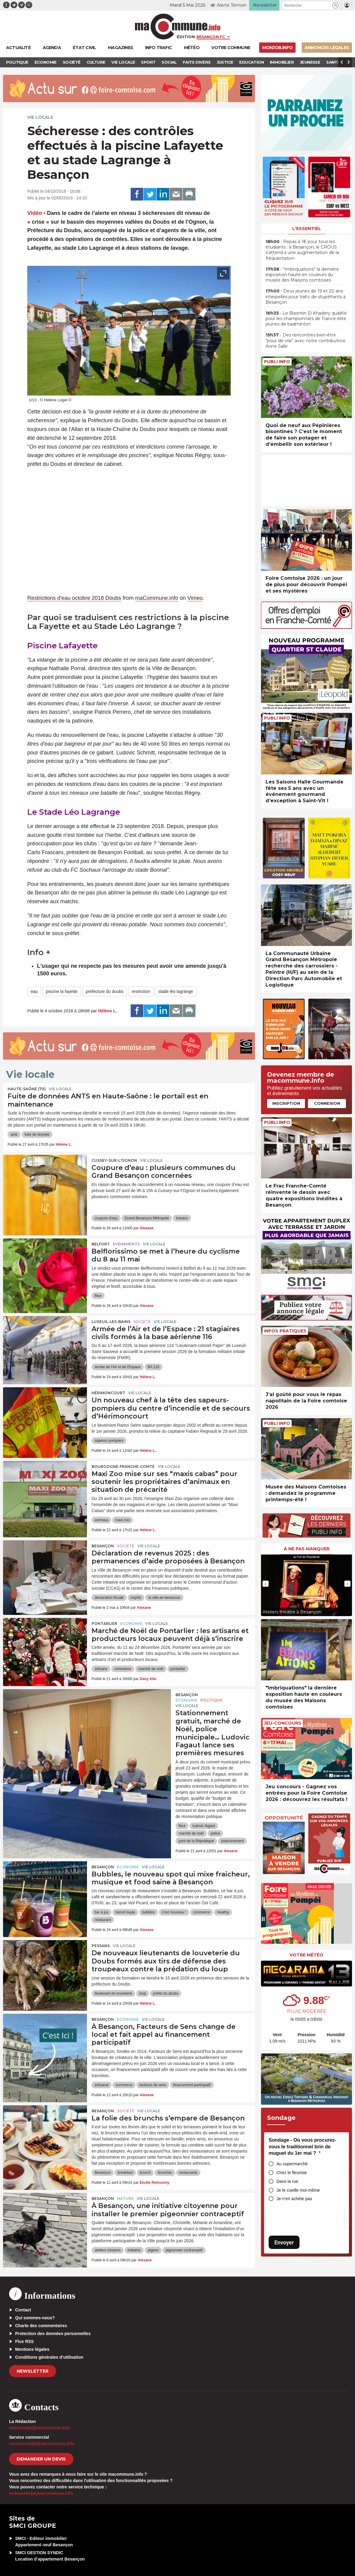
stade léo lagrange (175, 991)
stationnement (232, 1841)
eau (34, 991)
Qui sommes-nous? (35, 2317)
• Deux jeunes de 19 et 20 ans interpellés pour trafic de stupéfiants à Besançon (306, 296)
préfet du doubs (165, 1993)
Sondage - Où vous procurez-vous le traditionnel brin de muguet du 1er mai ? (302, 2146)
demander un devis (41, 2459)
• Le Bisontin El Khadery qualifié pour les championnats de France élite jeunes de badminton (306, 318)
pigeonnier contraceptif (184, 2250)
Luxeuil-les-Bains (111, 1321)
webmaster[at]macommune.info (41, 2493)
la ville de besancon (164, 1597)
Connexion (327, 1103)
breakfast (125, 2172)
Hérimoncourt (108, 1393)
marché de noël (150, 1669)
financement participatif (191, 2085)
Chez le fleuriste (291, 2172)
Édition (186, 36)
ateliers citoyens (108, 2250)
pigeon (153, 2250)
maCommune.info (156, 598)
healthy (223, 1912)
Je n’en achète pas (294, 2198)
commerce (122, 1669)
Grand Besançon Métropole (147, 1218)
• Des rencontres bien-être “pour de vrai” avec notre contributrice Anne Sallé (306, 340)
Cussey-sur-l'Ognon (114, 1160)
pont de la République (196, 1841)
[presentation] (209, 388)
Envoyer (284, 2242)
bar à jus (102, 1912)
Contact (23, 2309)
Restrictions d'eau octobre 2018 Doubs (74, 598)
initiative (134, 2250)
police (215, 1833)
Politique (211, 1700)
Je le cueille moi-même (298, 2190)
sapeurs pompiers (109, 1440)
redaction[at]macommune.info (39, 2427)
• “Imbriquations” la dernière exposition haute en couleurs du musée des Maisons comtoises (302, 274)
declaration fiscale (109, 1597)
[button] (335, 5)
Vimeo (195, 598)
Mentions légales (32, 2349)
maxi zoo (122, 1520)
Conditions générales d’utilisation (49, 2357)
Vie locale (40, 117)
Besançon (103, 1546)
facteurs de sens (152, 2085)
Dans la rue (287, 2181)
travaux (182, 1218)
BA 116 (153, 1367)
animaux (101, 1520)
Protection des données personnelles (53, 2333)
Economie (131, 1623)
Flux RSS (24, 2341)
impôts (136, 1597)
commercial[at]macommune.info (42, 2443)
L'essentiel (306, 228)
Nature (125, 2198)
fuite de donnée (37, 1134)
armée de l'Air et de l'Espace (118, 1367)
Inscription (286, 1103)
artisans (101, 1669)
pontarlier (178, 1669)
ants (14, 1134)
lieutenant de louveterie (113, 1993)
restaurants (188, 2172)
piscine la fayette (61, 991)
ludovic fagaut (204, 1826)
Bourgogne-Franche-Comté (123, 1466)
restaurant (103, 1920)
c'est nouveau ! (174, 1912)
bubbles (148, 1912)
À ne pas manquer (307, 1549)
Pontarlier (104, 1623)
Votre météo (306, 1955)
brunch (145, 2172)
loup (142, 1993)
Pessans (101, 1945)
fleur (98, 1296)
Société (142, 1321)
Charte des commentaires (41, 2325)
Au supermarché (292, 2163)
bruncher (165, 2172)
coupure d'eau (106, 1218)
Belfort (101, 1244)
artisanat (102, 2085)
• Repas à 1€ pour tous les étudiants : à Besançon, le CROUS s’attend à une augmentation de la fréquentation (302, 250)
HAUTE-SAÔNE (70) (27, 1089)
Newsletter (33, 2371)
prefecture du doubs (105, 991)
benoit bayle (125, 1912)
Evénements (126, 1244)
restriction (141, 991)
